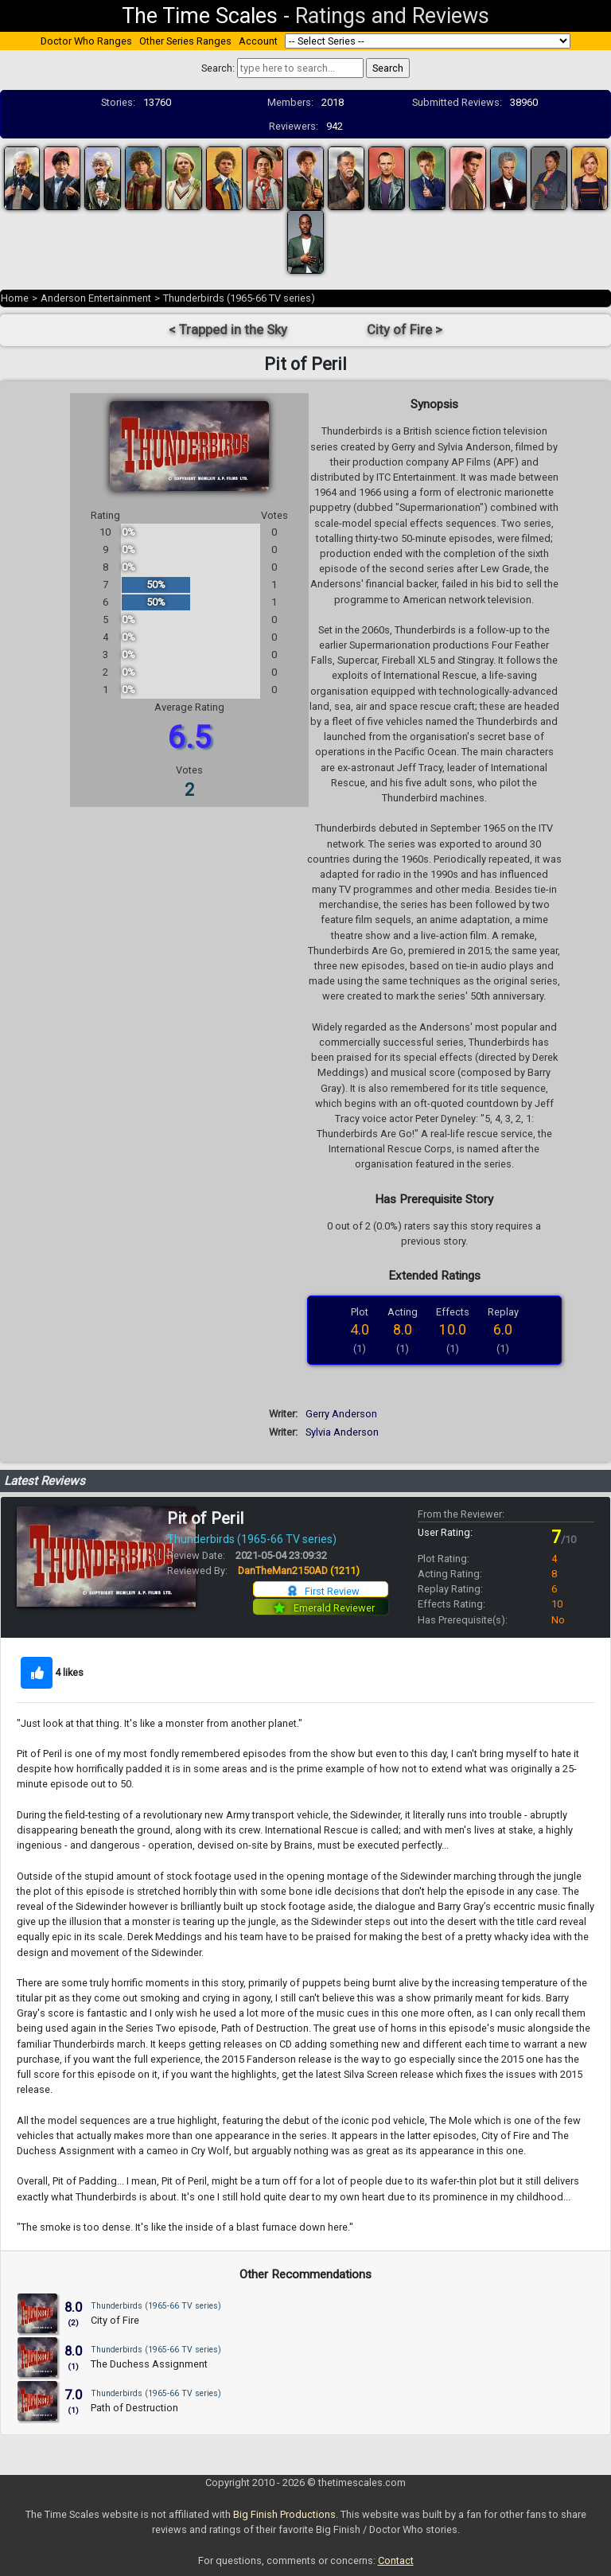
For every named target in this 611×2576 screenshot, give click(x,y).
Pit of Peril (205, 1518)
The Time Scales (200, 16)
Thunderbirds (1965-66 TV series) (239, 298)
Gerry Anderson (341, 1414)
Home (15, 298)
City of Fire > (404, 329)
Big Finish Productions (284, 2514)
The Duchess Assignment (149, 2364)
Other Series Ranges (185, 41)
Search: (218, 68)
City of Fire (115, 2320)
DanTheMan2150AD (299, 1570)
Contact (396, 2560)
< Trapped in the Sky (228, 329)
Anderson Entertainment (96, 298)
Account (258, 41)
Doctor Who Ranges (86, 41)
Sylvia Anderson (342, 1432)
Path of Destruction (134, 2408)
